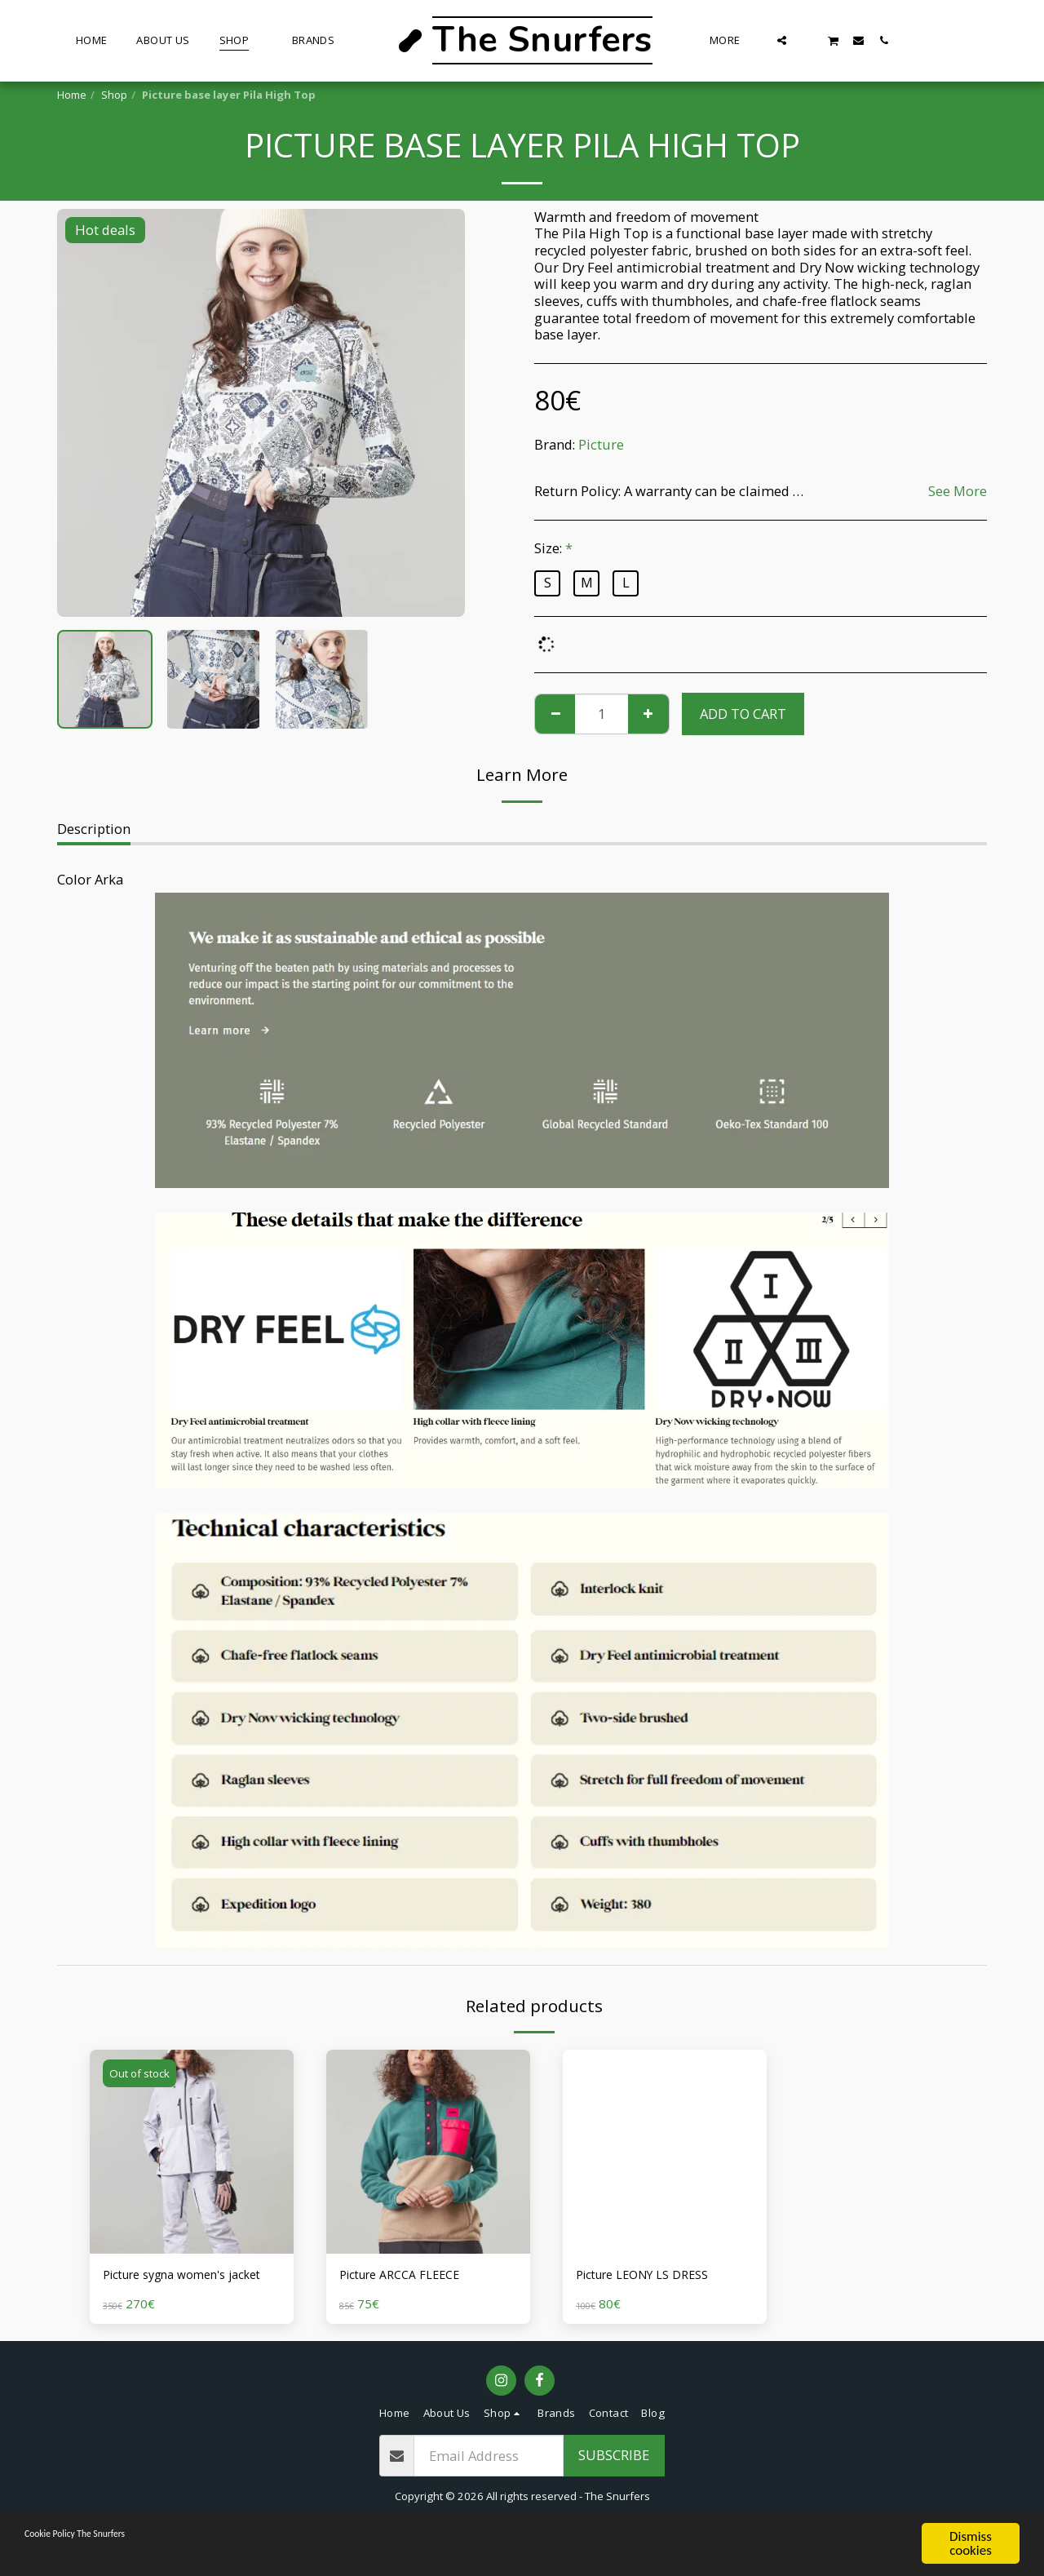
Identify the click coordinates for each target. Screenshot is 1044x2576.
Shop (114, 94)
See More (957, 491)
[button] (782, 40)
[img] (192, 2152)
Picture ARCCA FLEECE (408, 2276)
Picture (601, 444)
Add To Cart (743, 713)
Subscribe (613, 2478)
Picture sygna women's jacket (176, 2286)
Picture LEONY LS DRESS (652, 2276)
